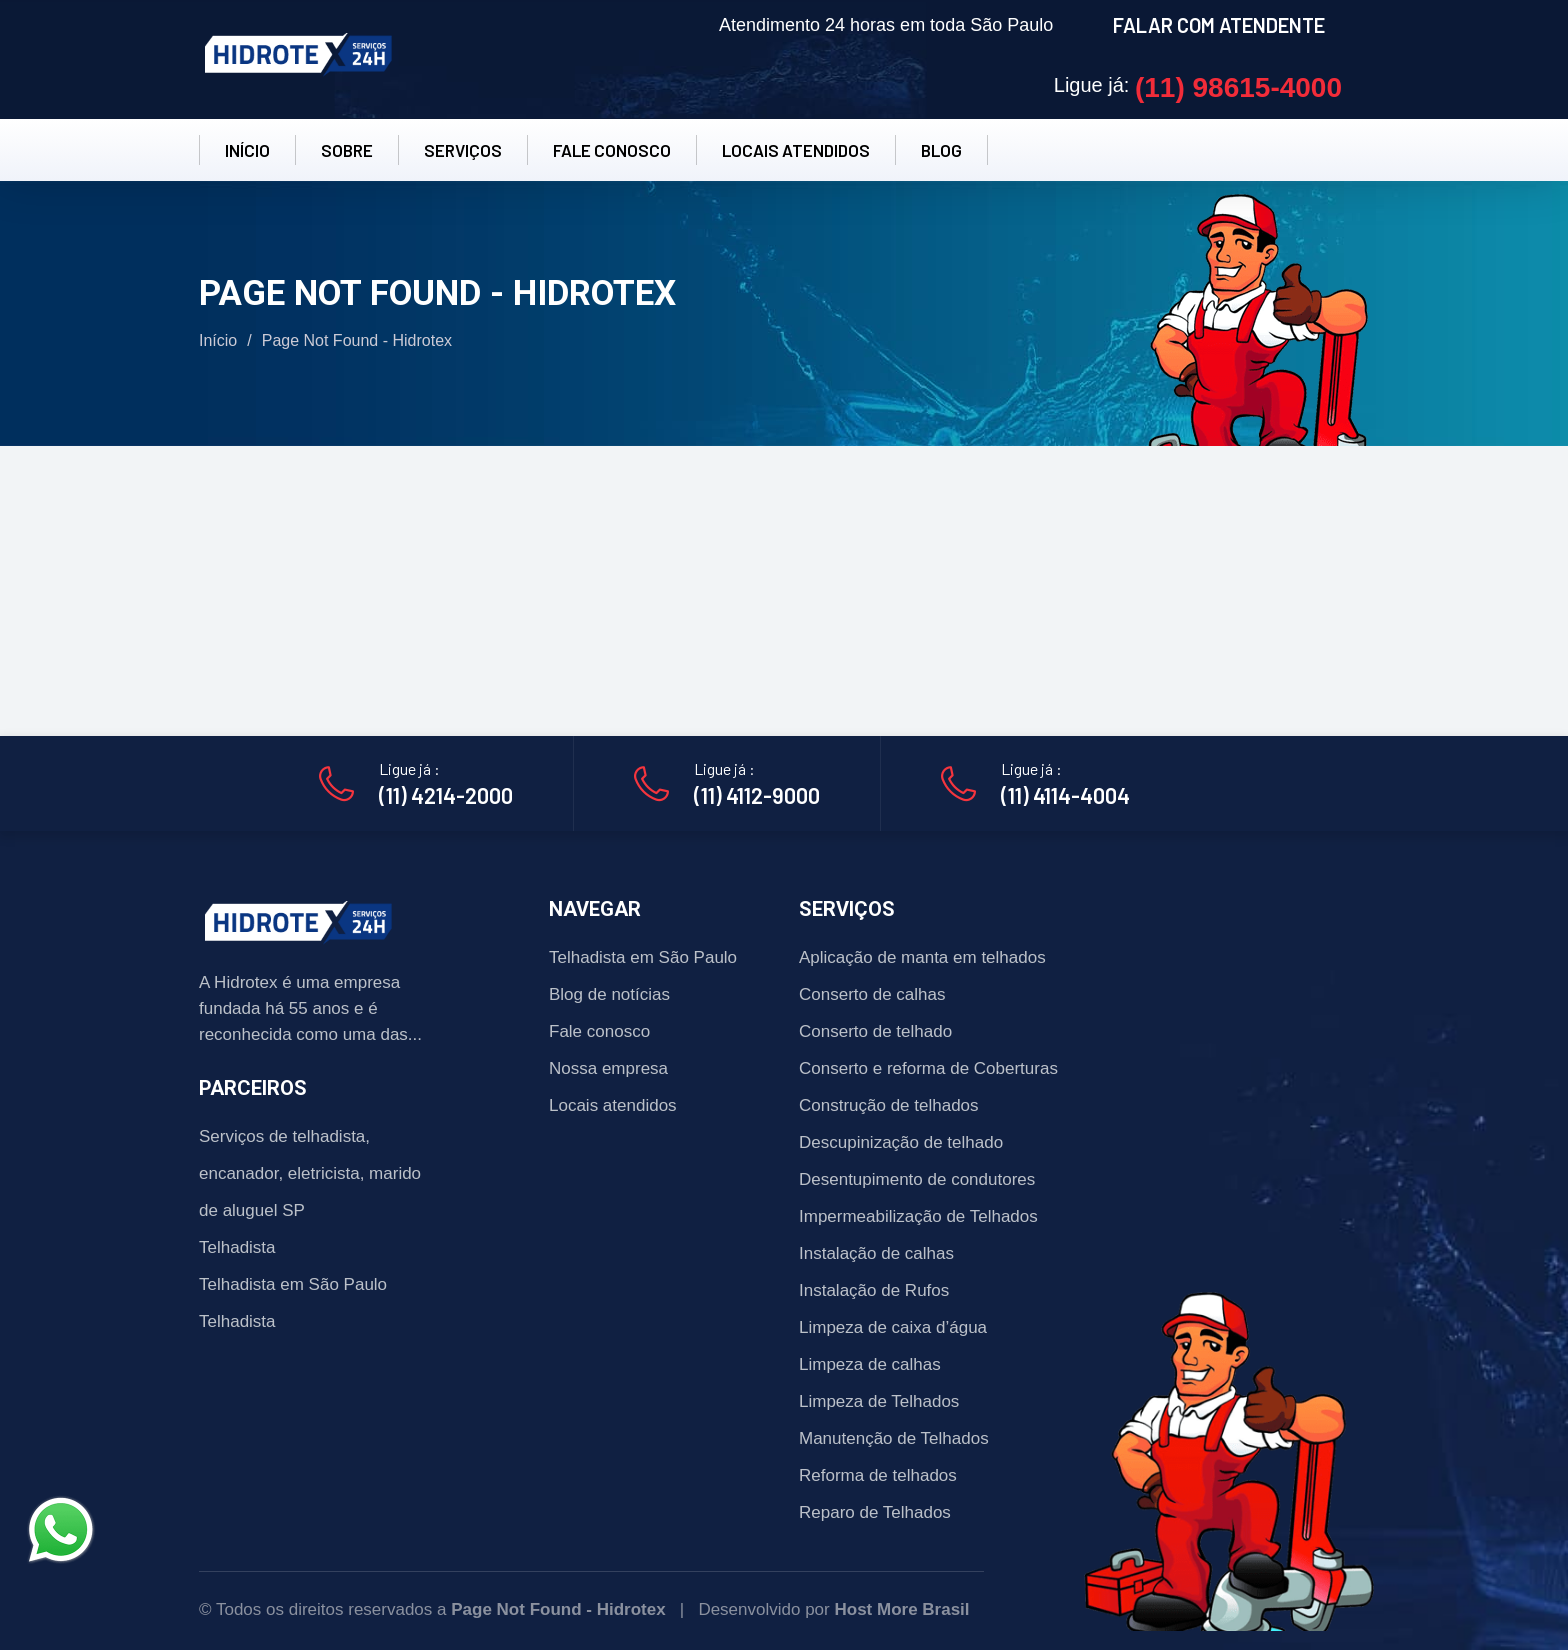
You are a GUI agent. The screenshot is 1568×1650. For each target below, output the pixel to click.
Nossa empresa (608, 1068)
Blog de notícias (609, 994)
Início (218, 340)
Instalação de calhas (876, 1253)
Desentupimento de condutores (917, 1179)
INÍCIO (247, 150)
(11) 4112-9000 (757, 795)
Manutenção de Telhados (894, 1438)
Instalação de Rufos (874, 1290)
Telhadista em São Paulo (293, 1284)
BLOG (941, 150)
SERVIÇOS (463, 150)
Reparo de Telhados (875, 1512)
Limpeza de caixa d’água (893, 1327)
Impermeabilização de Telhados (918, 1216)
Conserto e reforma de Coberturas (928, 1068)
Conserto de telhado (875, 1031)
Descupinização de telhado (901, 1142)
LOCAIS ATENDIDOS (796, 150)
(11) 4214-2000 (446, 795)
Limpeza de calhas (870, 1364)
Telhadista (237, 1247)
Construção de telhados (889, 1105)
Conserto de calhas (872, 994)
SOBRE (347, 150)
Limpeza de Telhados (879, 1401)
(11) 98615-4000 (1238, 87)
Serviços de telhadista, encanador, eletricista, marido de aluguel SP (310, 1173)
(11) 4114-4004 (1065, 795)
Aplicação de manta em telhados (922, 957)
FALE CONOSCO (612, 150)
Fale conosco (599, 1031)
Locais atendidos (613, 1105)
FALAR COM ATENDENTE (1219, 25)
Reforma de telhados (878, 1475)
